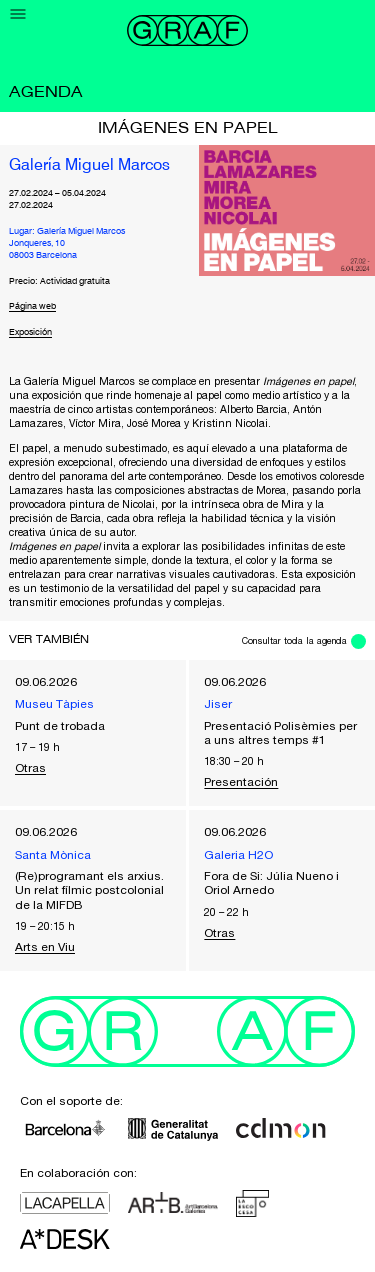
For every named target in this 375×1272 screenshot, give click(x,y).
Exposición (30, 332)
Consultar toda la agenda (294, 641)
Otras (30, 768)
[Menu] (18, 14)
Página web (32, 306)
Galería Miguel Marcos (89, 166)
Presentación (241, 782)
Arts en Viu (45, 947)
